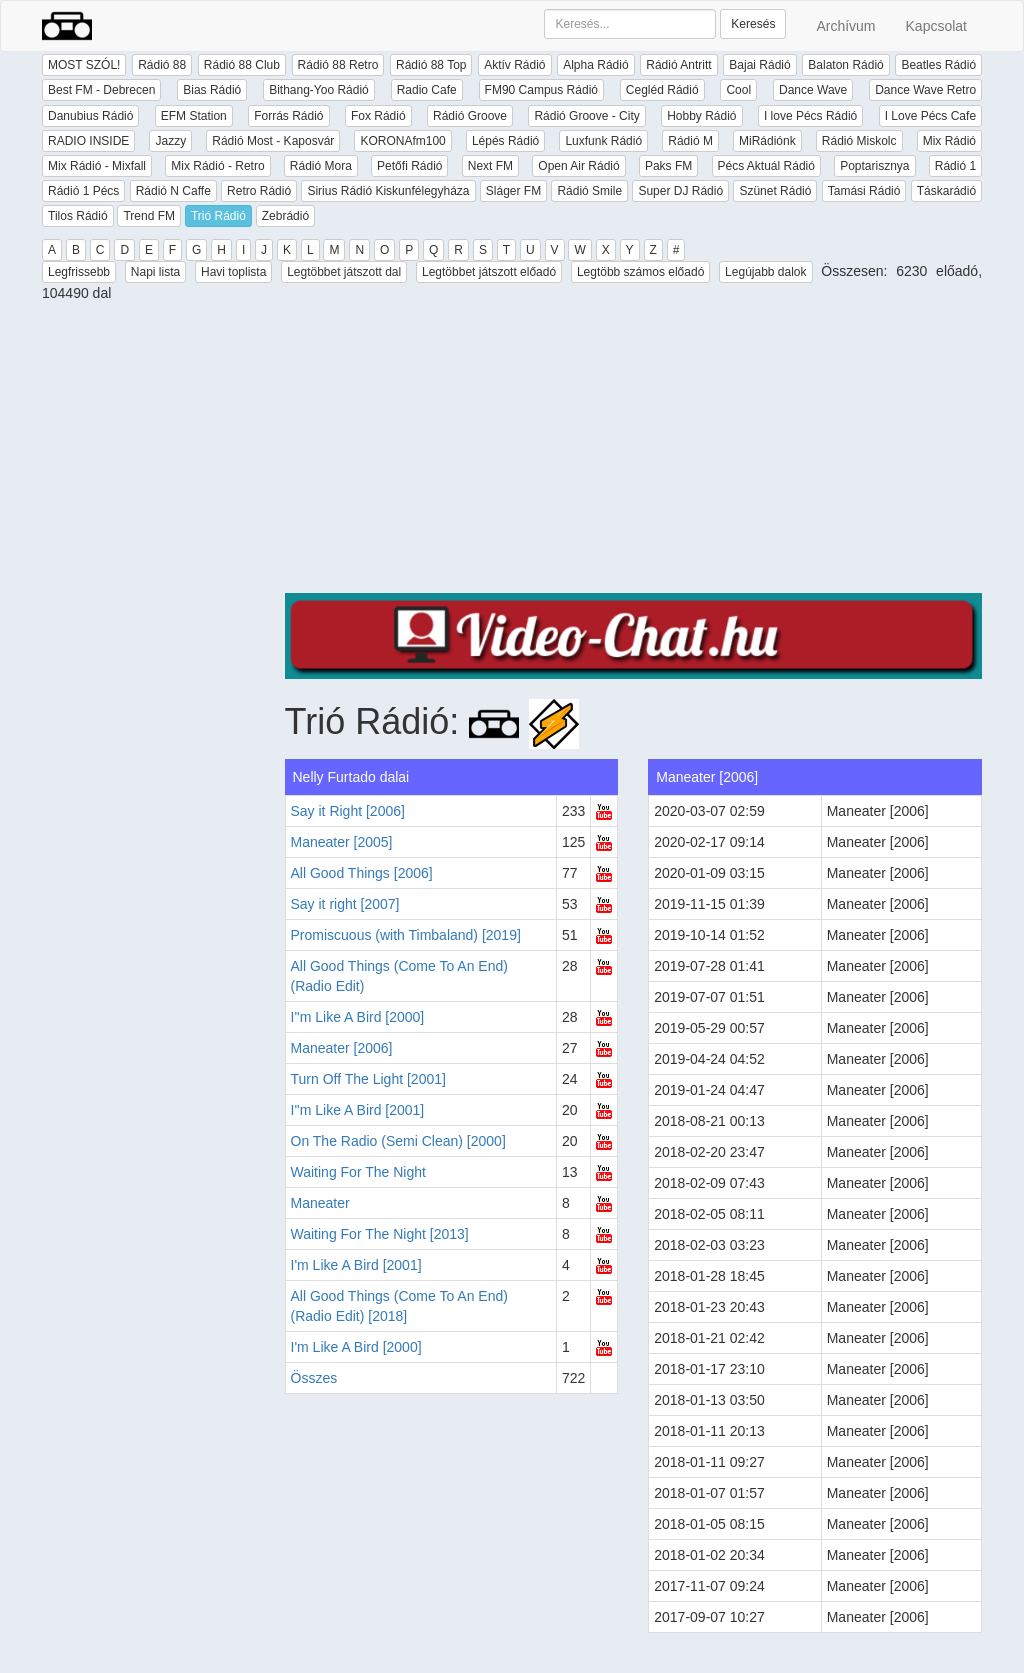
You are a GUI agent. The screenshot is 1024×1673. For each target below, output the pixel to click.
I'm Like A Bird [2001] (356, 1265)
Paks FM (668, 166)
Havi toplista (233, 272)
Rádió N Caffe (173, 191)
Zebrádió (285, 216)
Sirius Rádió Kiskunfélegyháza (388, 191)
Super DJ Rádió (680, 191)
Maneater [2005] (342, 842)
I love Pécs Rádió (810, 116)
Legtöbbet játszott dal (344, 272)
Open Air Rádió (578, 166)
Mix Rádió (949, 141)
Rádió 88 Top (431, 65)
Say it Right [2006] (348, 811)
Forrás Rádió (288, 116)
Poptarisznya (874, 166)
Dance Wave (813, 90)
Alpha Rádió (595, 65)
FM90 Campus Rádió (541, 90)
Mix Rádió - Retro (217, 166)
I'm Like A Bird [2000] (356, 1347)
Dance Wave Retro (925, 90)
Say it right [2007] (345, 904)
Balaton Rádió (845, 65)
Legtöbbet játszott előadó (489, 272)
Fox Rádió (378, 116)
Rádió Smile (589, 191)
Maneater (320, 1203)
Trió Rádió (218, 216)
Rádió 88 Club (242, 65)
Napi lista (155, 272)
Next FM (490, 166)
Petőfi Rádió (409, 166)
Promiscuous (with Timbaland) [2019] (406, 935)
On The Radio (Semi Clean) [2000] (398, 1141)
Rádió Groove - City (586, 116)
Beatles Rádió (938, 65)
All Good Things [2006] (362, 873)
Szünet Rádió (775, 191)
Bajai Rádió (759, 65)
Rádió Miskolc (859, 141)
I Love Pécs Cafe (930, 116)
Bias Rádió (212, 90)
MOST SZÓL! (84, 65)
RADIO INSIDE (88, 141)
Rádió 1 (955, 166)
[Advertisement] (634, 453)
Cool (738, 90)
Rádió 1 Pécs (83, 191)
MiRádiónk (767, 141)
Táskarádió (946, 191)
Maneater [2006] (342, 1048)
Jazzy (170, 141)
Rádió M (690, 141)
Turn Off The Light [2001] (368, 1079)
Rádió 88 (162, 65)
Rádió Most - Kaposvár (273, 141)
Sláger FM (513, 191)
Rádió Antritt (678, 65)
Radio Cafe (427, 90)
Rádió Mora (321, 166)
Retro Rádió (259, 191)
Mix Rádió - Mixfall (97, 166)
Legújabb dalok (765, 272)
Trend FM (149, 216)
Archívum (845, 26)
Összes (314, 1378)
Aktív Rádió (514, 65)
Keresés (753, 24)
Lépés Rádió (505, 141)
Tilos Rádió (78, 216)
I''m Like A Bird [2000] (358, 1017)
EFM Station (194, 116)
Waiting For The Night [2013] (380, 1234)
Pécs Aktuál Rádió (766, 166)
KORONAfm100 (402, 141)
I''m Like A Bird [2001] (358, 1110)
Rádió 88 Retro (338, 65)
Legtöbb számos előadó (640, 272)
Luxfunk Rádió (603, 141)
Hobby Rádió (701, 116)
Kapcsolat (936, 26)
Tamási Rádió (864, 191)
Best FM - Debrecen (101, 90)
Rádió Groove (470, 116)
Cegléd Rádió (662, 90)
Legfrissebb (79, 272)
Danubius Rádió (90, 116)
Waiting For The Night (358, 1172)
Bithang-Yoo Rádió (319, 90)
